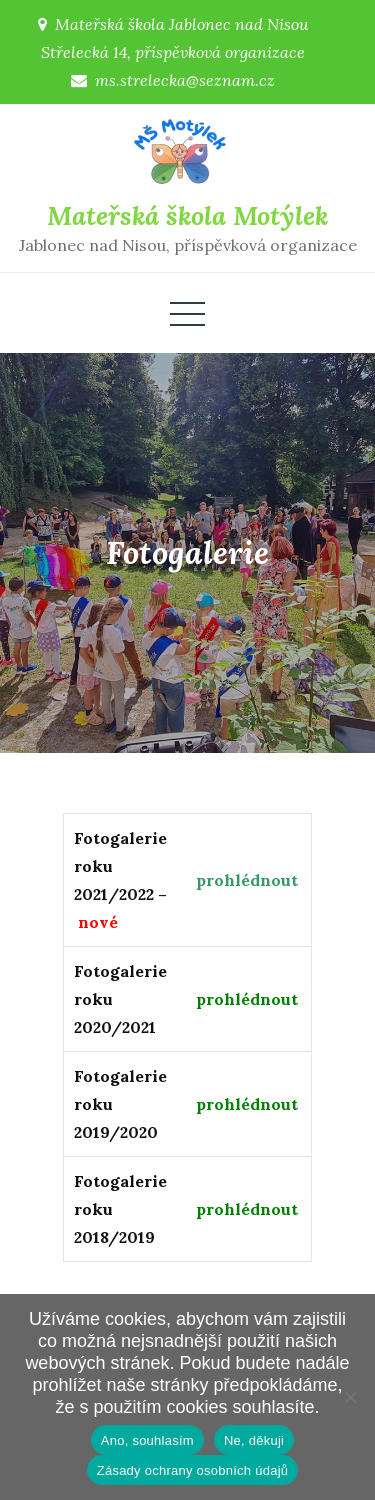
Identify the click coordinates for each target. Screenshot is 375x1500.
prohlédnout (247, 880)
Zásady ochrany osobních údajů (193, 1470)
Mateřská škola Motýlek (187, 215)
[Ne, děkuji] (350, 1397)
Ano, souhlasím (147, 1440)
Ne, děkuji (254, 1440)
